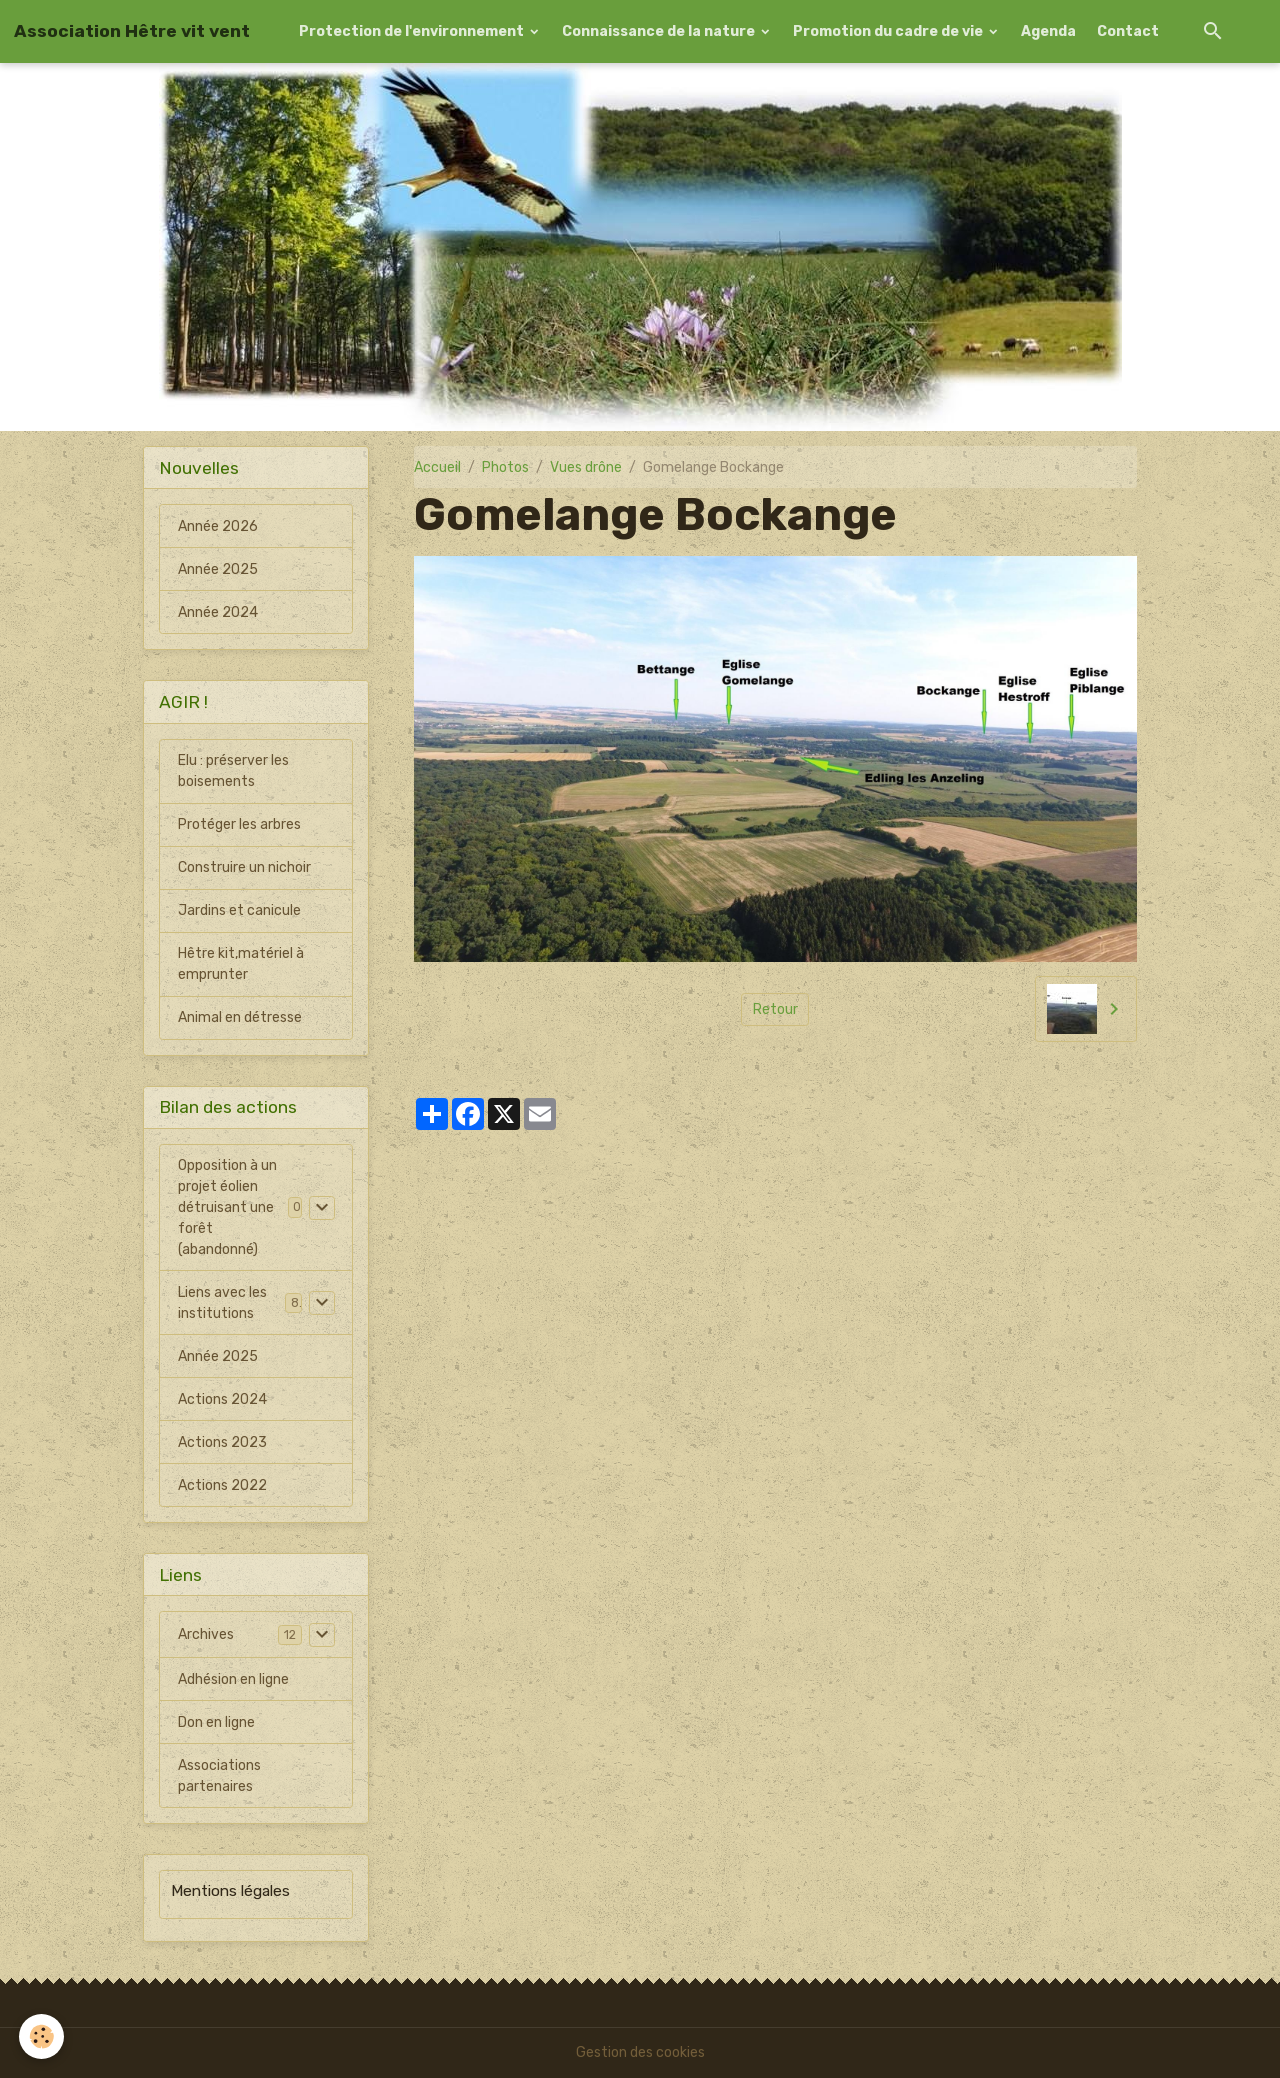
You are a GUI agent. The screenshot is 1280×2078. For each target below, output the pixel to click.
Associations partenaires (219, 1777)
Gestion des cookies (640, 2052)
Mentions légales (230, 1892)
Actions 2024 (222, 1399)
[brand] (132, 31)
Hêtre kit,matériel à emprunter (241, 964)
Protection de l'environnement (413, 31)
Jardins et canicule (239, 910)
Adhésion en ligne (233, 1680)
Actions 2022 (222, 1485)
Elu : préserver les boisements (233, 771)
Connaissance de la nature (660, 31)
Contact (1128, 31)
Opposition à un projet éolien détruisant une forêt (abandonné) (227, 1207)
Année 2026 (218, 526)
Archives (206, 1635)
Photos (505, 467)
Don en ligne (216, 1723)
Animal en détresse (240, 1017)
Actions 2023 (222, 1442)
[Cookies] (42, 2036)
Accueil (437, 467)
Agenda (1048, 31)
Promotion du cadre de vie (889, 31)
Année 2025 (218, 569)
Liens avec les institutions (222, 1303)
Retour (775, 1009)
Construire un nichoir (244, 867)
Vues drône (586, 467)
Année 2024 (218, 612)
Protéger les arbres (239, 824)
